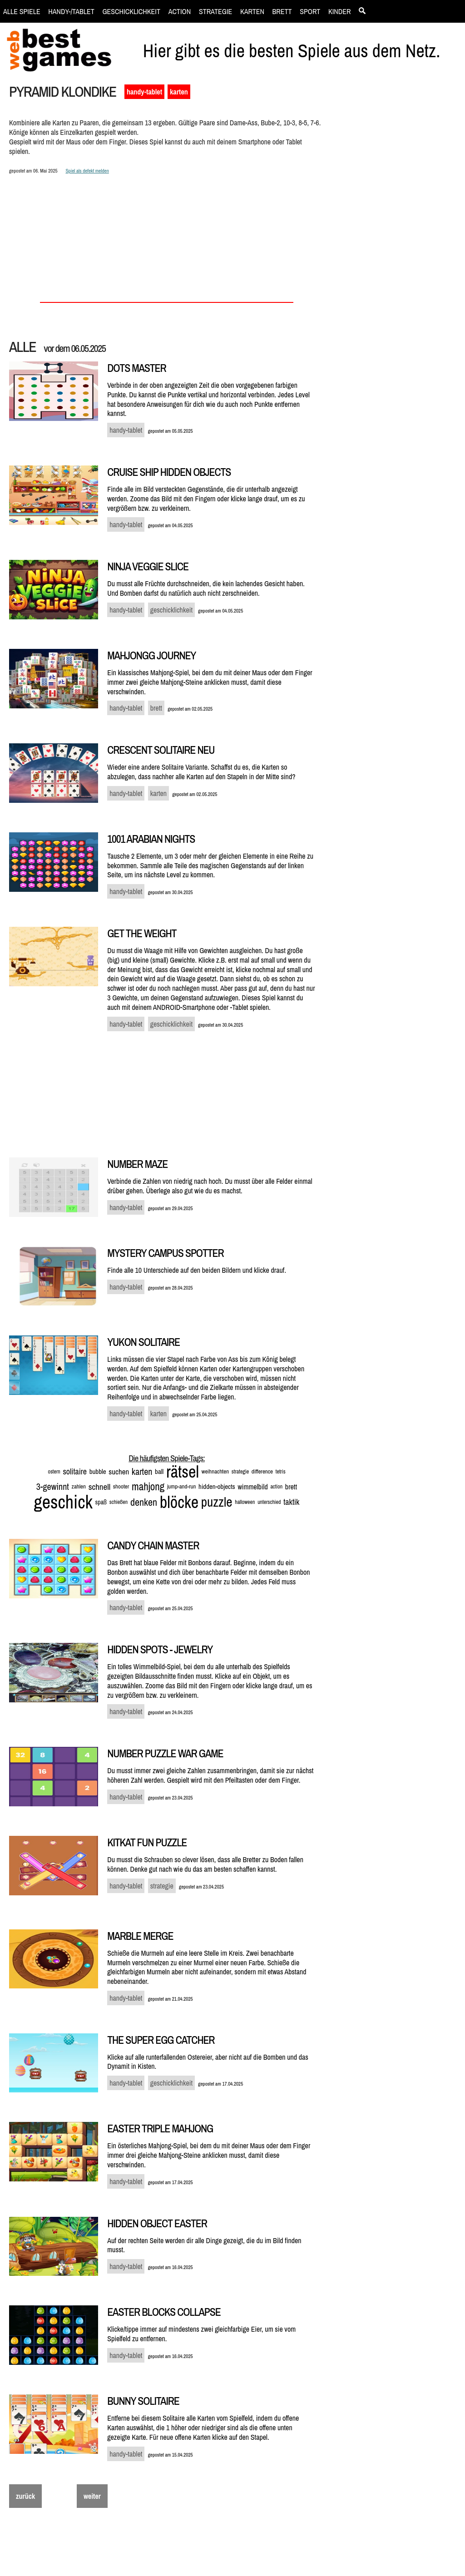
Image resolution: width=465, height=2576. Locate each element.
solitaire (75, 1471)
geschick (63, 1502)
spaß (101, 1502)
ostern (54, 1471)
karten (179, 92)
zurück (25, 2496)
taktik (291, 1502)
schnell (100, 1487)
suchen (119, 1471)
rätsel (182, 1472)
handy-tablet (144, 92)
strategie (240, 1471)
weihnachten (215, 1471)
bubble (97, 1471)
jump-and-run (181, 1486)
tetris (281, 1471)
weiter (92, 2496)
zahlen (79, 1486)
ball (159, 1471)
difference (262, 1471)
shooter (121, 1486)
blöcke (179, 1502)
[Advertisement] (395, 239)
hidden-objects (216, 1486)
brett (291, 1487)
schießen (118, 1502)
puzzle (216, 1502)
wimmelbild (252, 1487)
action (276, 1486)
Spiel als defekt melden (87, 170)
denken (143, 1502)
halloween (245, 1502)
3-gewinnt (52, 1486)
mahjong (148, 1486)
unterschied (269, 1502)
